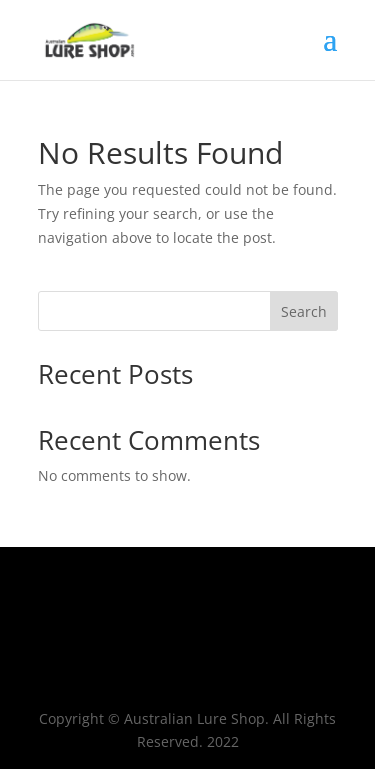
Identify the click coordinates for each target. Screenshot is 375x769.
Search (304, 311)
